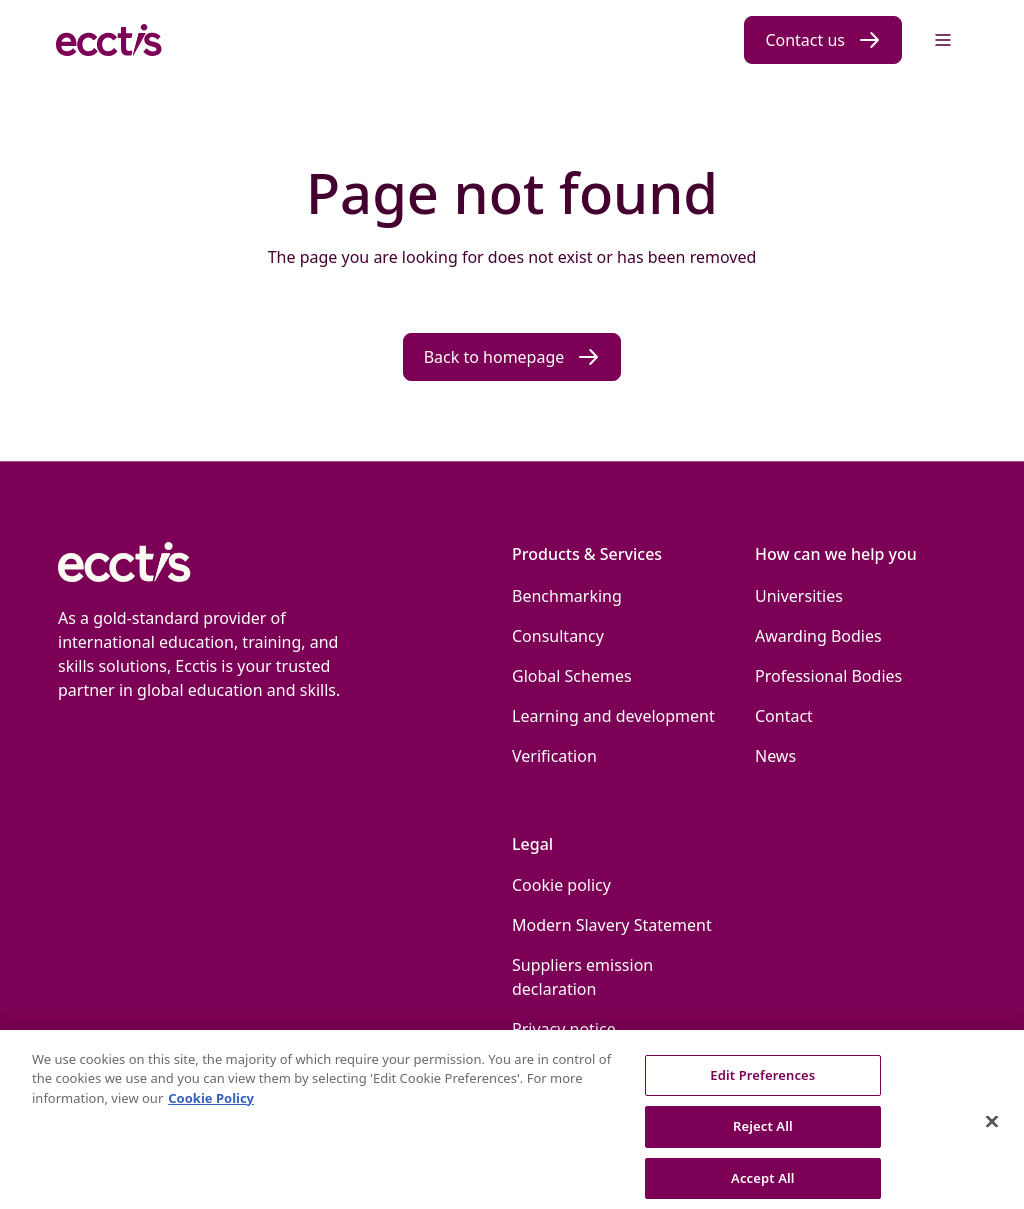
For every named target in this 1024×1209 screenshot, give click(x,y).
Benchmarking (567, 596)
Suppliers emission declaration (582, 977)
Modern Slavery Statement (612, 925)
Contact (784, 716)
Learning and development (613, 716)
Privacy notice (564, 1029)
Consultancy (558, 636)
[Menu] (943, 40)
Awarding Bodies (818, 636)
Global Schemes (572, 676)
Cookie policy (561, 885)
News (775, 756)
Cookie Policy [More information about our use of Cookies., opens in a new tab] (211, 1108)
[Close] (992, 1133)
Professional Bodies (828, 676)
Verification (554, 756)
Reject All (763, 1137)
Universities (799, 596)
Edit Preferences (762, 1085)
